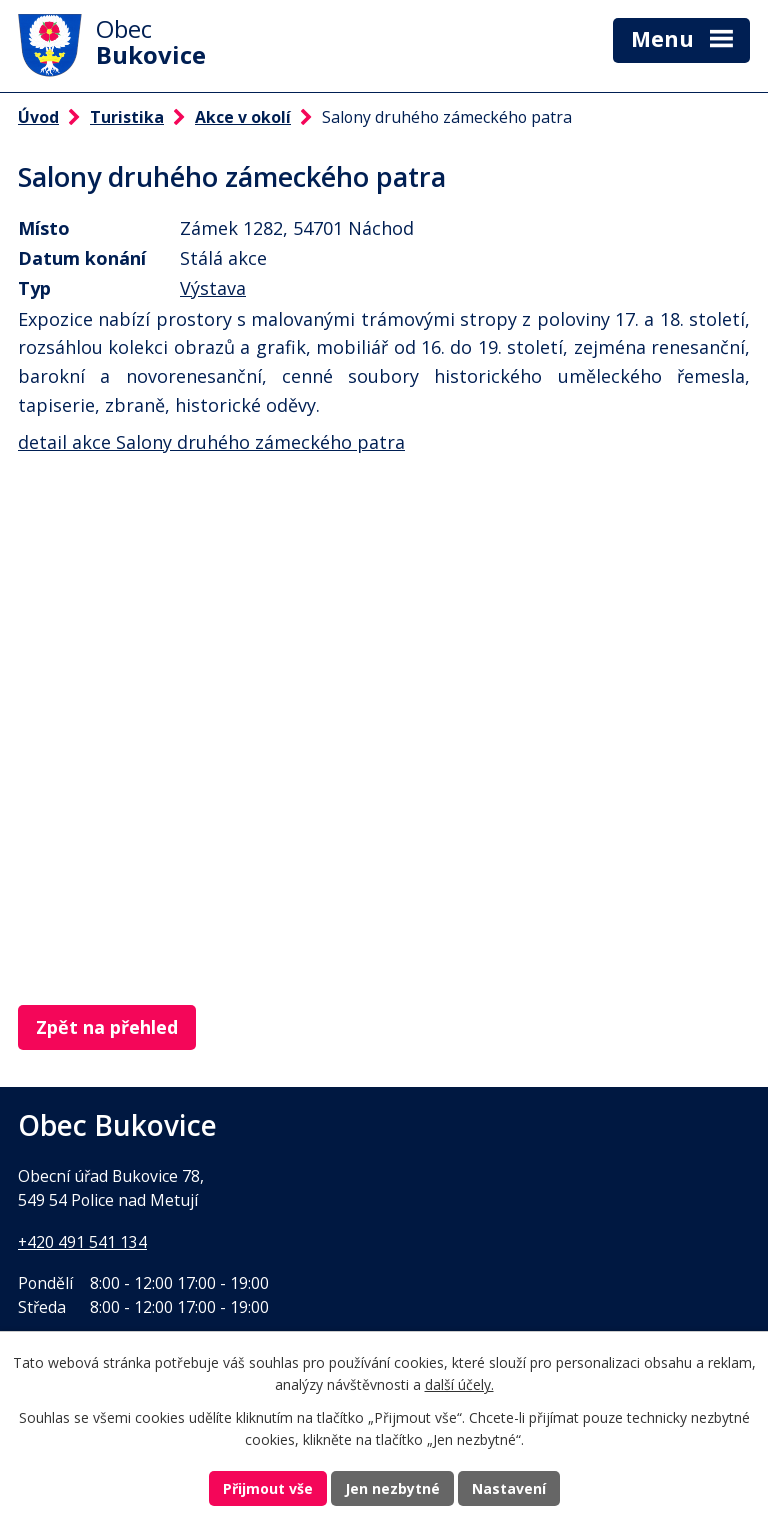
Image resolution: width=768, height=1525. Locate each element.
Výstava (213, 288)
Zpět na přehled (107, 1027)
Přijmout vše (268, 1488)
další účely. (459, 1385)
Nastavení (509, 1488)
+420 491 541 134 (82, 1242)
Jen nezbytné (392, 1488)
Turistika (127, 117)
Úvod (38, 117)
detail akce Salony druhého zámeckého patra (211, 442)
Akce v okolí (243, 117)
